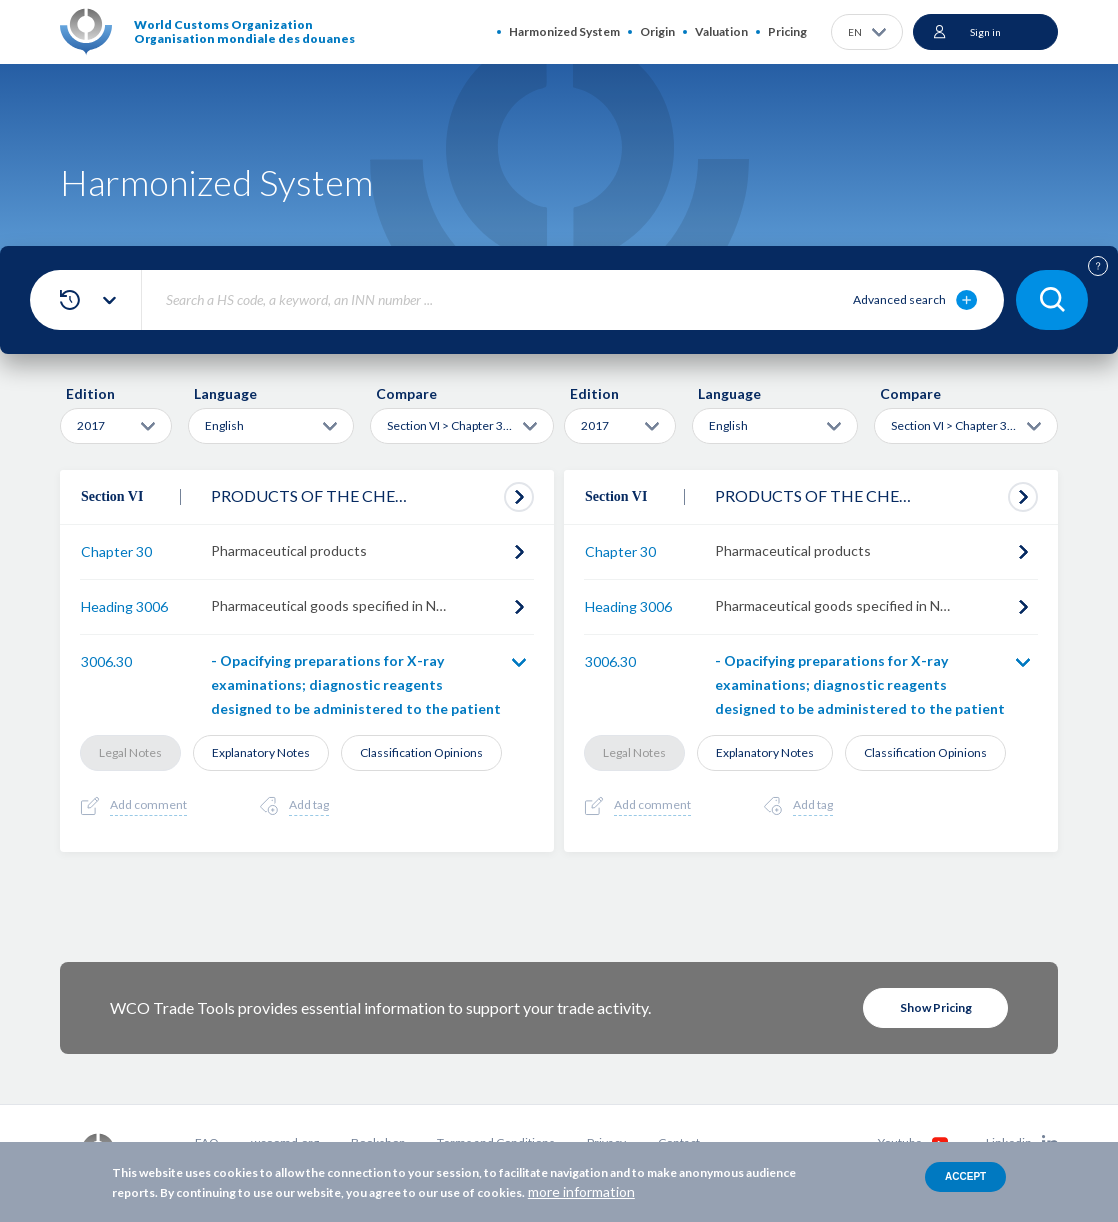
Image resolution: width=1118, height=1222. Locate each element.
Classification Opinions (421, 752)
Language (225, 393)
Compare (406, 393)
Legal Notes (130, 752)
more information (581, 1191)
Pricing (787, 31)
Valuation (721, 31)
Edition (90, 393)
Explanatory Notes (261, 752)
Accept (965, 1176)
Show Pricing (936, 1007)
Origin (657, 31)
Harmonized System (564, 31)
